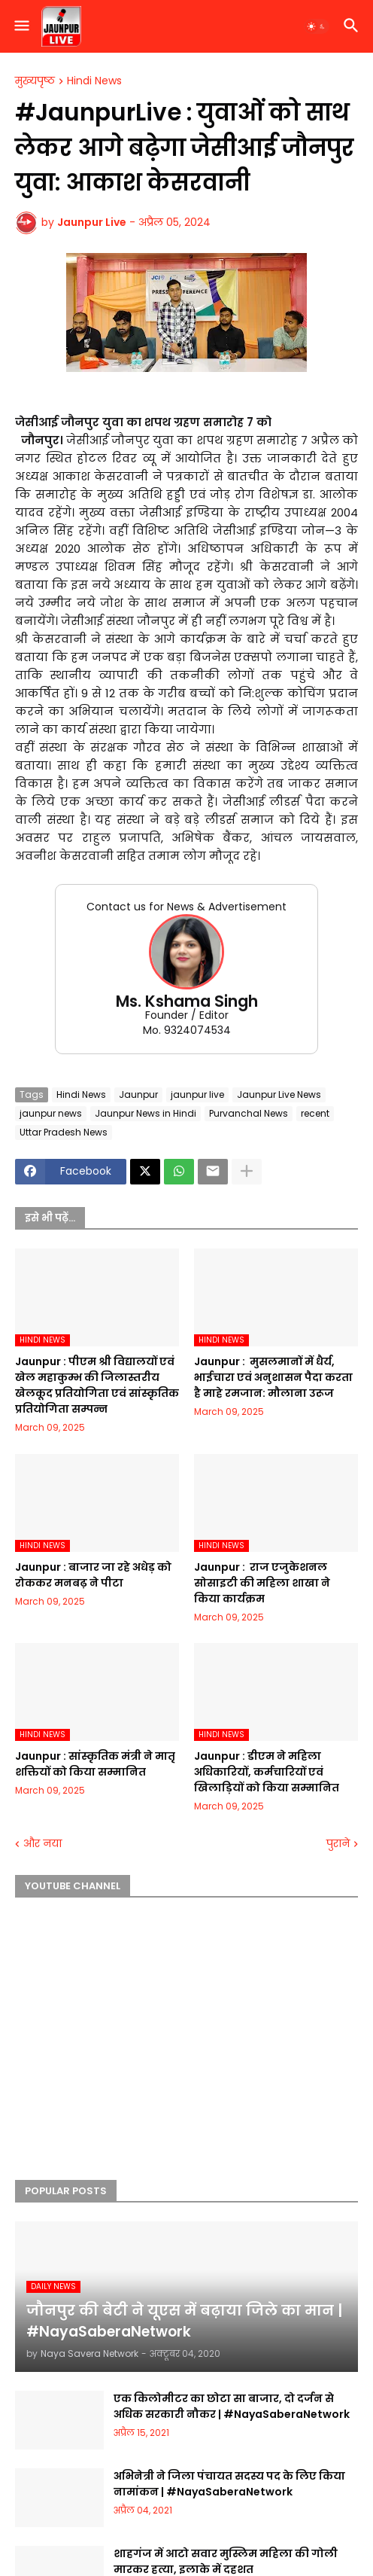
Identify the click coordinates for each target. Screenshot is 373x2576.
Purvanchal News (248, 1113)
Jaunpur (138, 1094)
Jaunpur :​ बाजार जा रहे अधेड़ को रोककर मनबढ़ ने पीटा (93, 1574)
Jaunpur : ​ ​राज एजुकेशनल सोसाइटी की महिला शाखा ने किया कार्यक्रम (262, 1582)
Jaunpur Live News (279, 1094)
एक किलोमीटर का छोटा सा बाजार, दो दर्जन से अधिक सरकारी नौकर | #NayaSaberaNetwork (232, 2406)
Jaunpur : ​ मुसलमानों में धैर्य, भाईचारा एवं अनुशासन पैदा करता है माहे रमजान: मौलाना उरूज (273, 1377)
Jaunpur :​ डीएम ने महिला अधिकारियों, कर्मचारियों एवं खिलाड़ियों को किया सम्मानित (266, 1771)
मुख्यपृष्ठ (35, 81)
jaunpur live (197, 1094)
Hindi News (94, 81)
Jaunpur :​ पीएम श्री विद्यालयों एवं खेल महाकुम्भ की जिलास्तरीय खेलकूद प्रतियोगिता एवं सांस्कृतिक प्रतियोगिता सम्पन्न (97, 1385)
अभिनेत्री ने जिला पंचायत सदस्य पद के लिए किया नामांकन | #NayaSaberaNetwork (229, 2483)
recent (315, 1113)
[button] (20, 26)
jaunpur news (51, 1113)
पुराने (338, 1844)
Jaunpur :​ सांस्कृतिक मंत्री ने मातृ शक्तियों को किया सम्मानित (95, 1763)
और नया (42, 1844)
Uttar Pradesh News (64, 1132)
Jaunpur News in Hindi (145, 1113)
